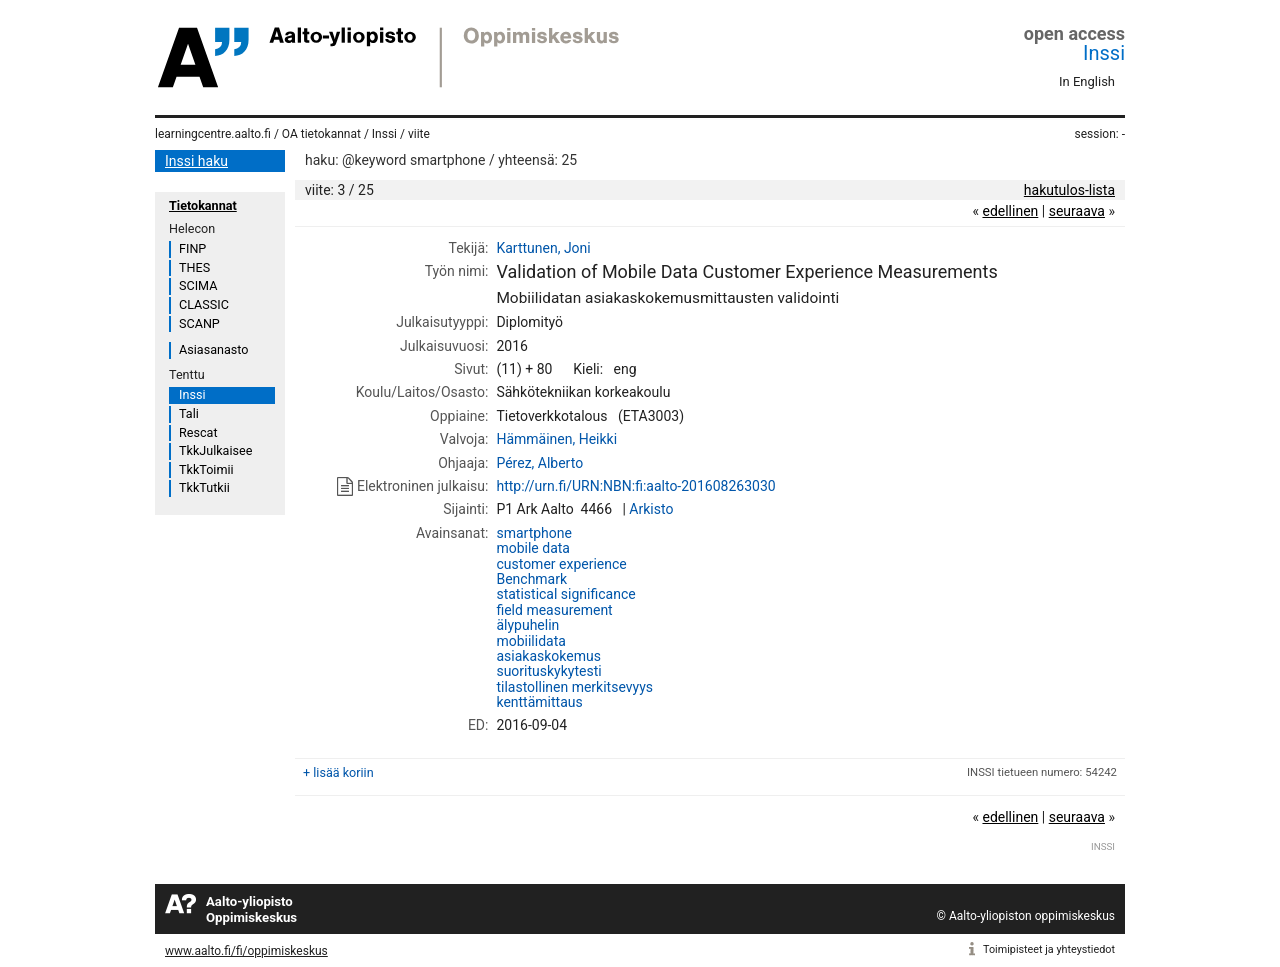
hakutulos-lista (1069, 190)
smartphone (534, 533)
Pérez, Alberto (539, 463)
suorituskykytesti (548, 671)
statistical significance (565, 594)
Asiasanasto (213, 349)
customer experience (561, 564)
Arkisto (651, 509)
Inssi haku (196, 161)
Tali (189, 413)
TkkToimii (206, 469)
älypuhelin (527, 625)
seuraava (1077, 211)
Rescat (198, 432)
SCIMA (198, 285)
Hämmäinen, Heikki (556, 439)
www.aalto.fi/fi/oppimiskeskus (246, 951)
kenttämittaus (539, 702)
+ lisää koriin (338, 772)
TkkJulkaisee (215, 450)
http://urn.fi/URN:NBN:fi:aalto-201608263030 (635, 486)
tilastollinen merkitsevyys (574, 687)
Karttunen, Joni (543, 248)
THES (194, 267)
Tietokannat (203, 205)
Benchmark (531, 579)
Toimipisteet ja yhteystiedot (1049, 949)
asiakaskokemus (548, 656)
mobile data (533, 548)
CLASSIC (204, 304)
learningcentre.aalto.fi (213, 134)
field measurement (554, 610)
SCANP (199, 323)
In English (1087, 81)
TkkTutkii (204, 487)
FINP (192, 248)
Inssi (1104, 53)
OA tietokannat (321, 134)
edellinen (1010, 211)
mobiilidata (530, 641)
